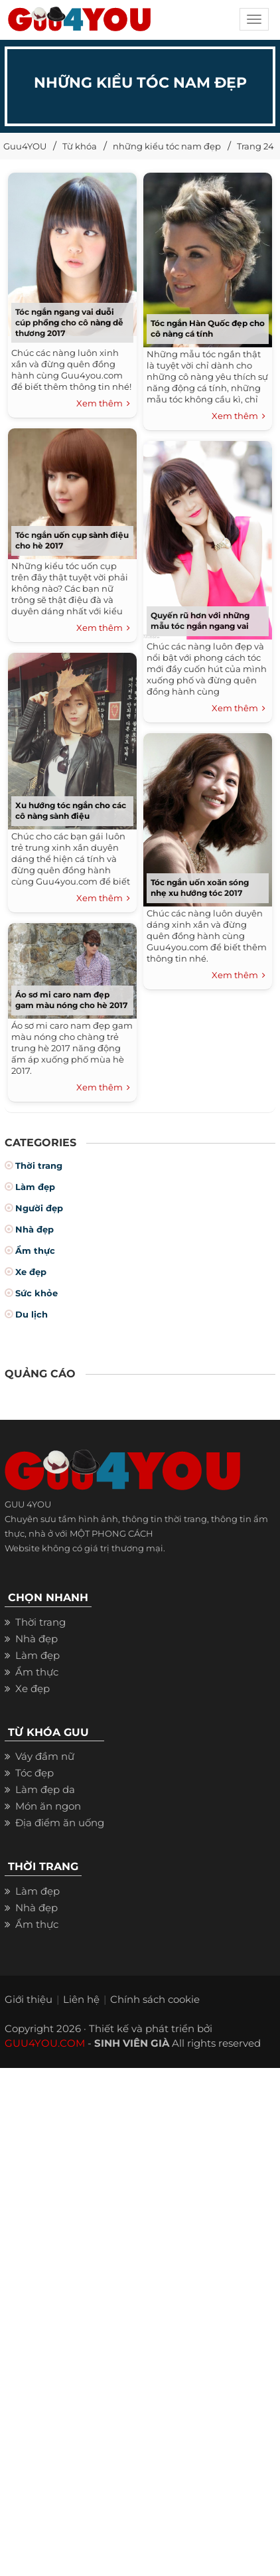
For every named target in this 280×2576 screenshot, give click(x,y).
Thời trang (38, 1165)
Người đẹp (39, 1208)
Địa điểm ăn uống (59, 1822)
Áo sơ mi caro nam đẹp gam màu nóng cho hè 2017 (71, 999)
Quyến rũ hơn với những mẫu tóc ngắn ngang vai (200, 620)
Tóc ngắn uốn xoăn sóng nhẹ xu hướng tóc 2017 (200, 887)
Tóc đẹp (34, 1772)
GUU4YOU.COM (45, 2043)
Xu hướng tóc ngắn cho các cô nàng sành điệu (70, 810)
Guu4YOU (24, 146)
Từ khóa (79, 146)
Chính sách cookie (155, 1999)
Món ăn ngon (48, 1806)
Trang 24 (255, 146)
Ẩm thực (35, 1250)
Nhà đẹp (34, 1229)
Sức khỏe (36, 1293)
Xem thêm (103, 403)
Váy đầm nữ (44, 1756)
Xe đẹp (30, 1271)
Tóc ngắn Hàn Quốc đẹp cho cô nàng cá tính (208, 328)
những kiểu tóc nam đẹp (167, 146)
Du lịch (31, 1314)
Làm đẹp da (45, 1789)
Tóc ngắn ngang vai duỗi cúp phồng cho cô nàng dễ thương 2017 (69, 322)
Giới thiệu (28, 1999)
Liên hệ (81, 1999)
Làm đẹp (35, 1186)
